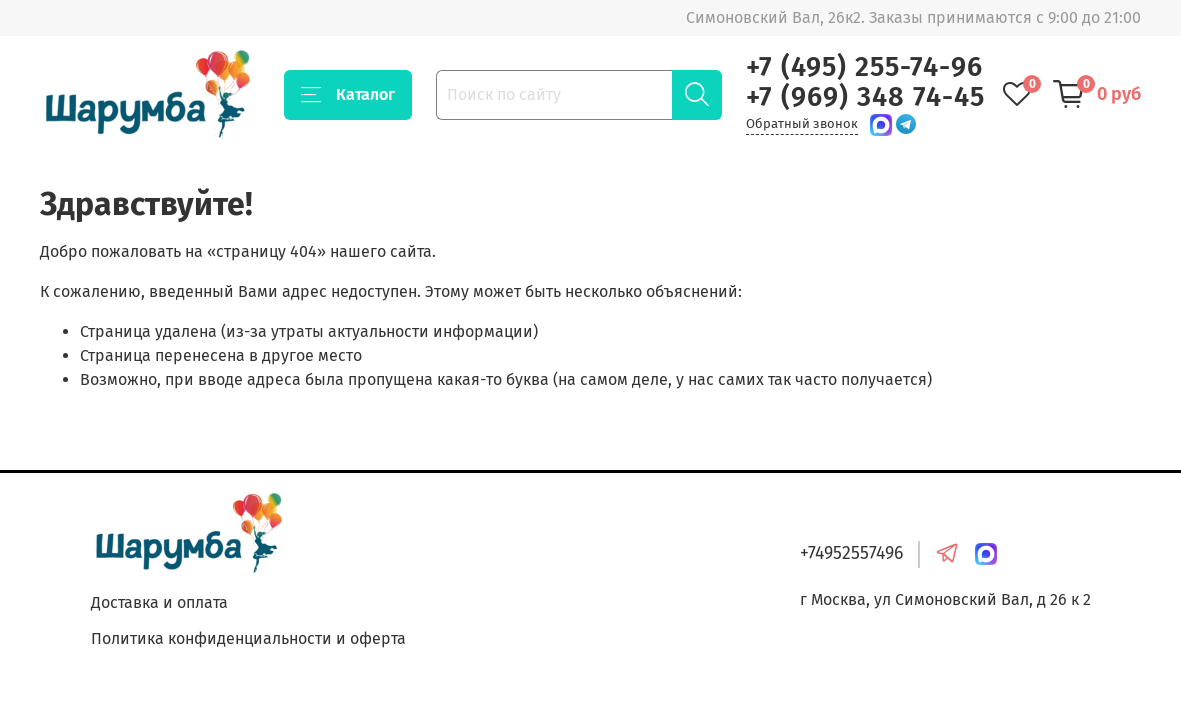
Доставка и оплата (159, 602)
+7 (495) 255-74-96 (864, 67)
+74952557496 (851, 553)
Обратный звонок (802, 123)
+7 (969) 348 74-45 (865, 97)
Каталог (348, 95)
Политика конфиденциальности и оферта (248, 638)
